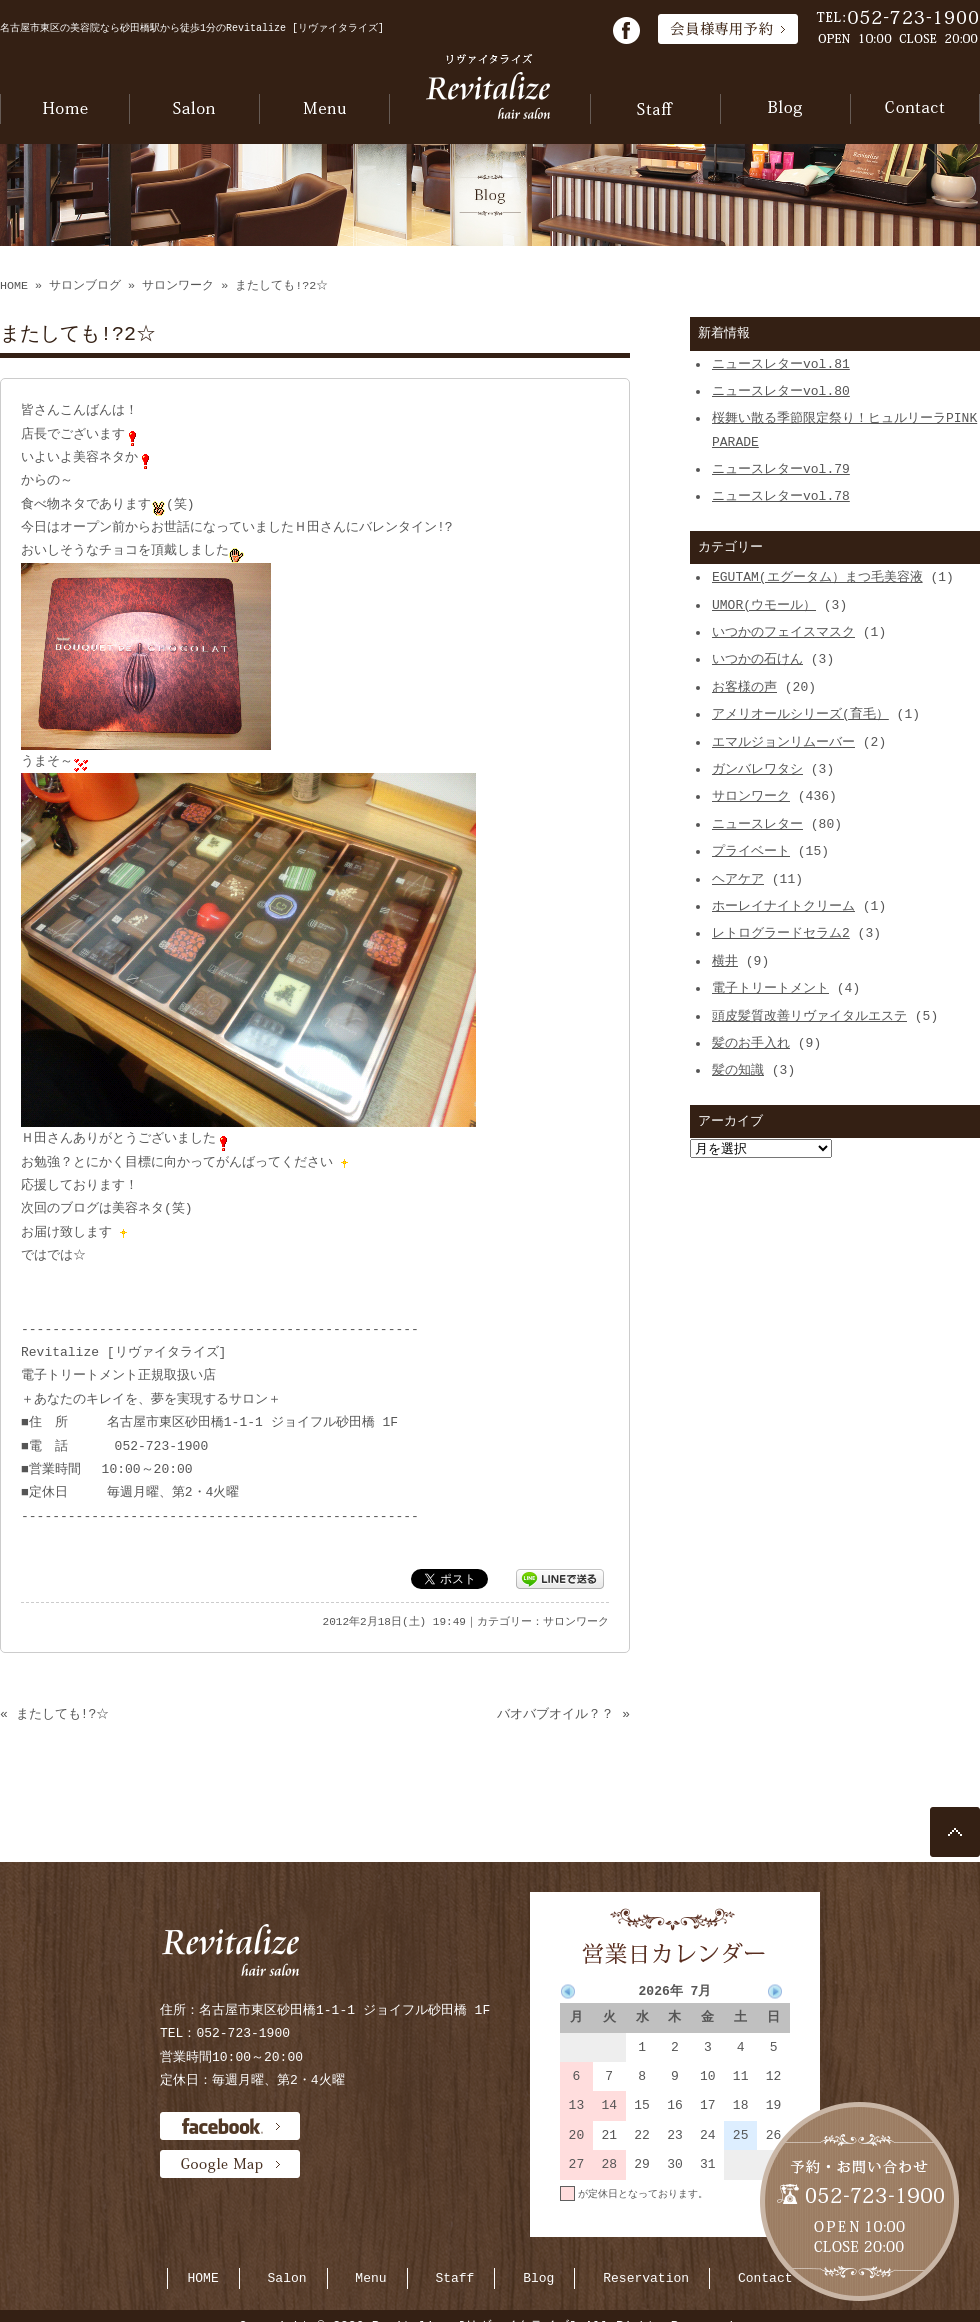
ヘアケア (738, 879)
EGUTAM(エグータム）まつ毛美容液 (817, 577)
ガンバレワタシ (757, 769)
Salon (287, 2278)
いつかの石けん (757, 659)
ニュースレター (757, 824)
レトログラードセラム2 (781, 933)
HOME (14, 286)
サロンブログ (85, 286)
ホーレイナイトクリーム (783, 906)
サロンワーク (178, 286)
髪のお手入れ (751, 1043)
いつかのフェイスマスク (783, 632)
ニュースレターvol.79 (781, 469)
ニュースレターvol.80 (781, 391)
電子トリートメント (770, 988)
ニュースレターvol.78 (781, 496)
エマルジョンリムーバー (783, 742)
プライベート (751, 851)
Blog (538, 2278)
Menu (370, 2278)
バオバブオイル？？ (555, 1714)
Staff (454, 2278)
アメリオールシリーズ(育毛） (800, 714)
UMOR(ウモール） (764, 605)
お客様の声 (744, 687)
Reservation (646, 2278)
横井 (725, 961)
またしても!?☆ (63, 1714)
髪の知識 (738, 1070)
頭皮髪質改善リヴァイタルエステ (809, 1016)
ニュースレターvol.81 (781, 364)
